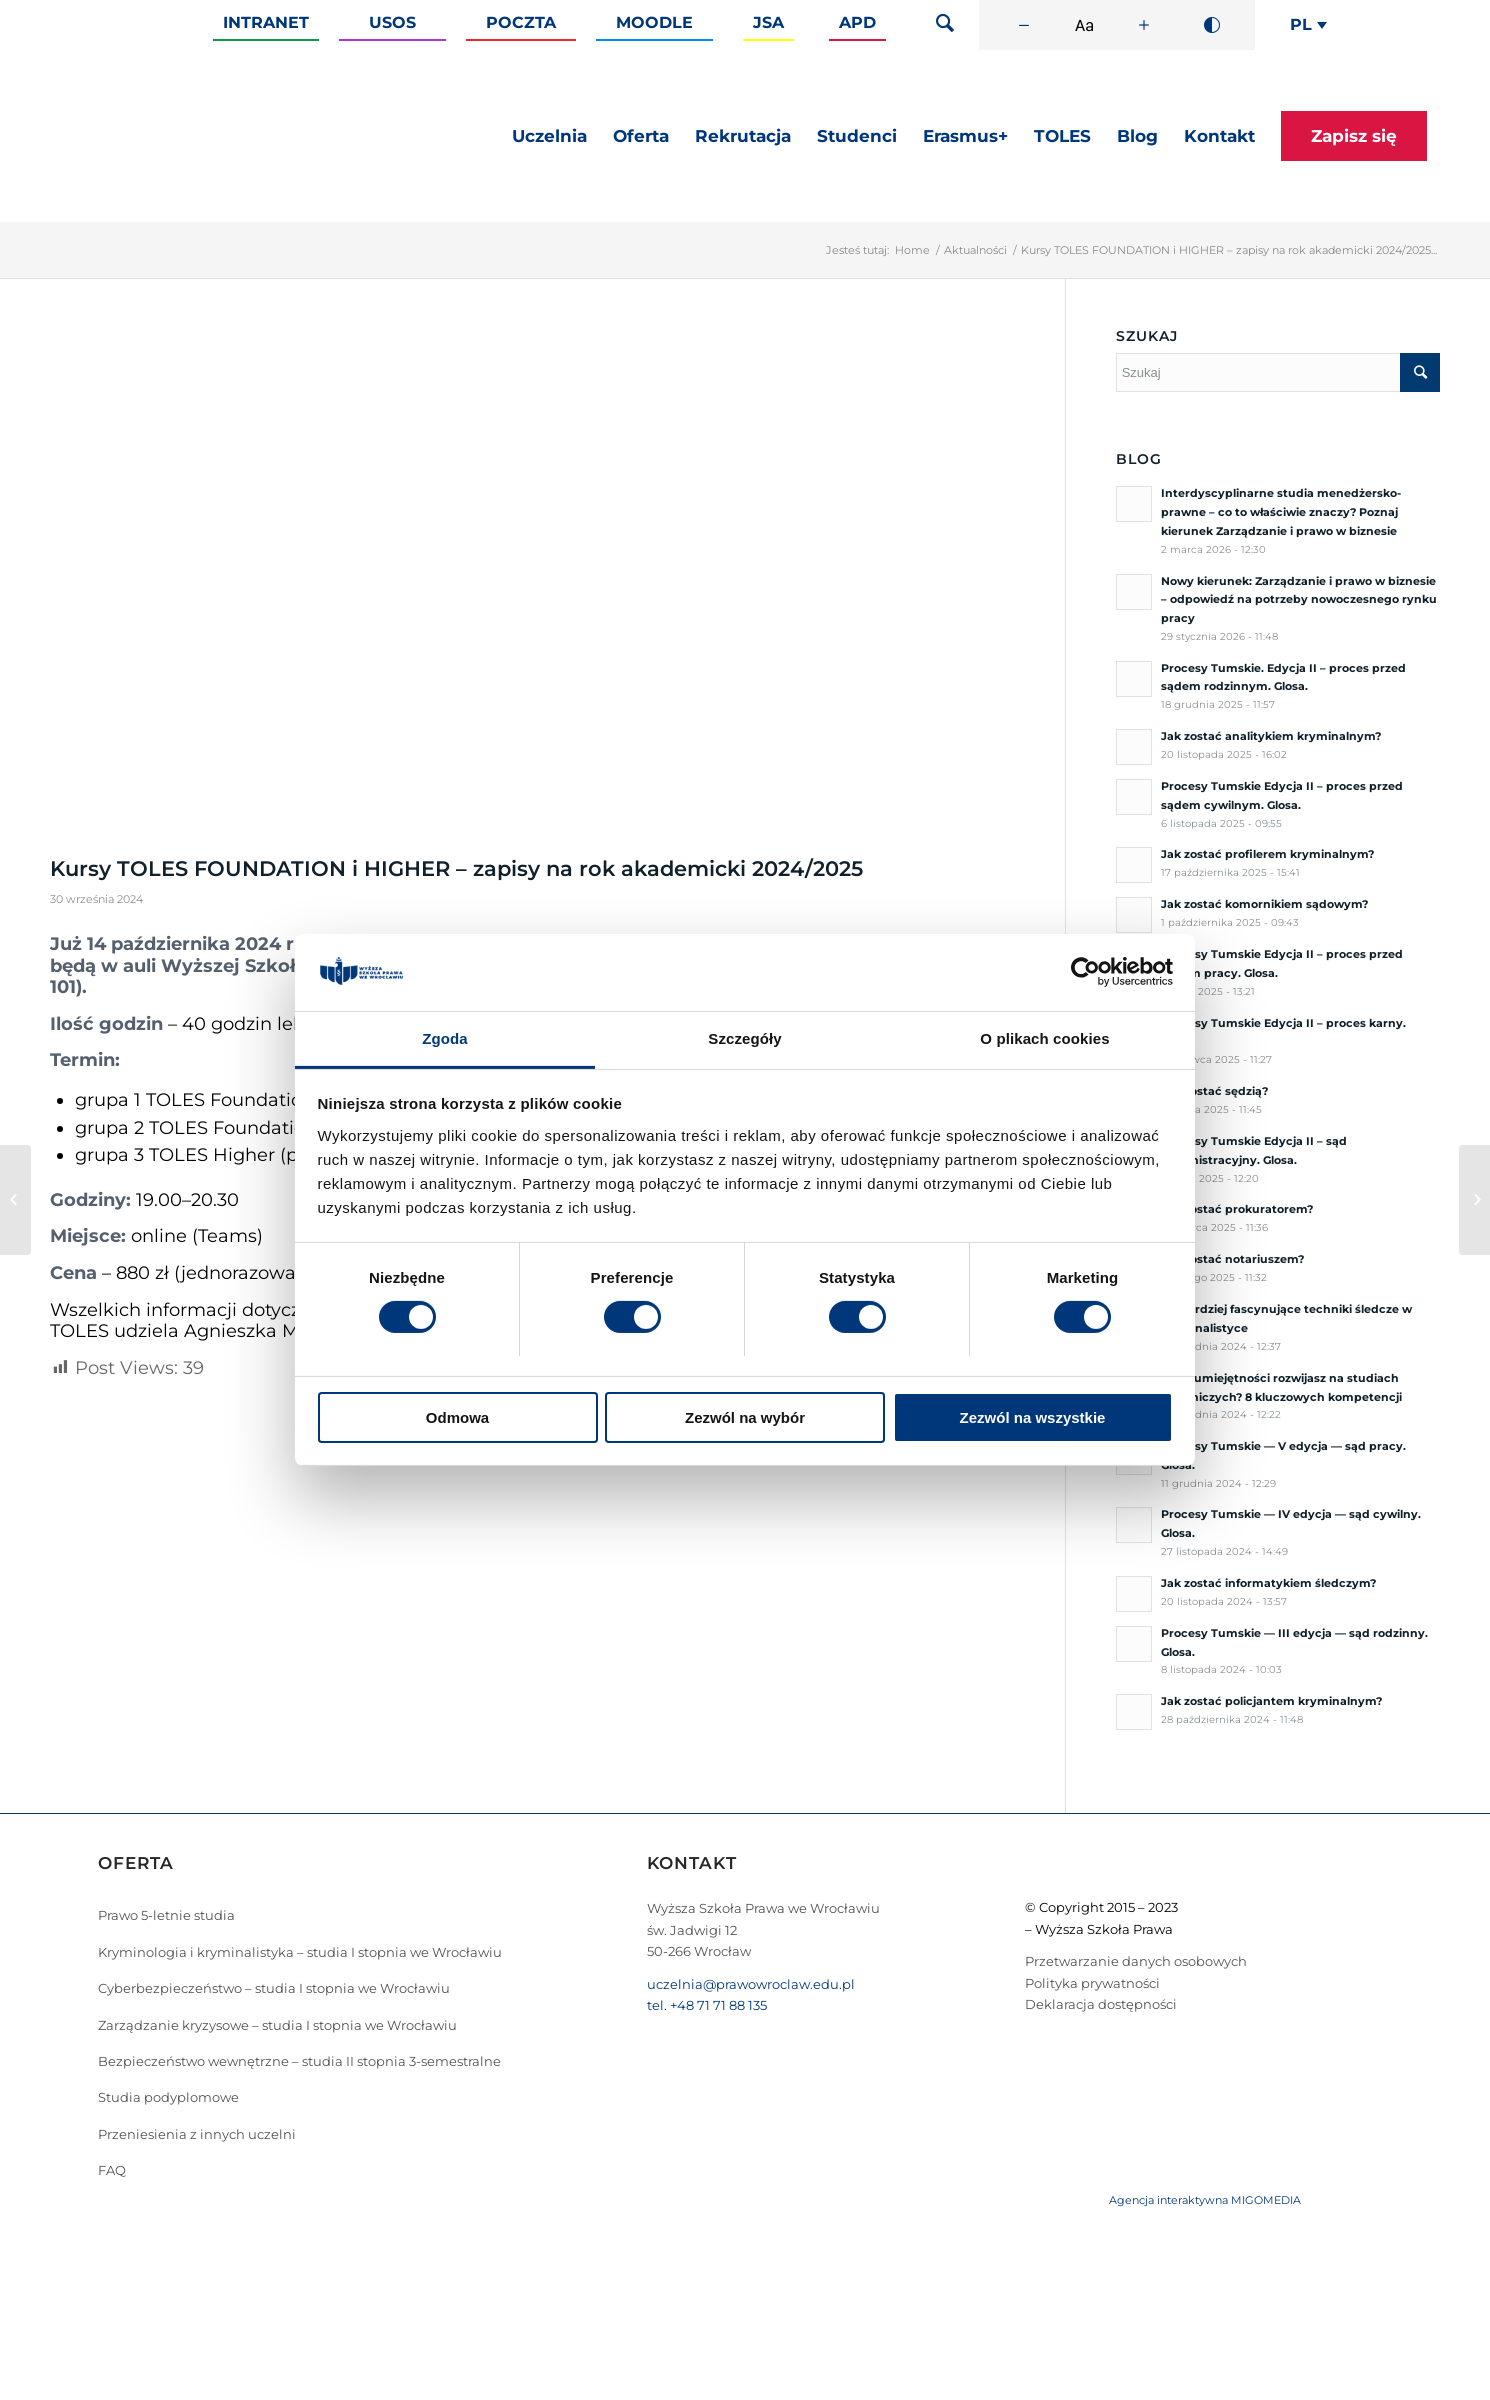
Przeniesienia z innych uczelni (197, 2134)
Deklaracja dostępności (1101, 2004)
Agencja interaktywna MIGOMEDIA (1205, 2200)
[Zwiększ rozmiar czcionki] (1144, 25)
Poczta (521, 22)
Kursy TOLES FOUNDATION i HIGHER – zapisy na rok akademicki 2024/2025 (456, 868)
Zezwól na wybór (745, 1417)
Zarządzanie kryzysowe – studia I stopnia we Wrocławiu (277, 2025)
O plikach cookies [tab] (1044, 1038)
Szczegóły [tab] (744, 1038)
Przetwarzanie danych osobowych (1136, 1961)
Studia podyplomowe (168, 2097)
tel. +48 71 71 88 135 (707, 2005)
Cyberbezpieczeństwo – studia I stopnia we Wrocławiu (274, 1988)
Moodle (654, 22)
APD (857, 22)
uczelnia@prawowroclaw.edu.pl (751, 1984)
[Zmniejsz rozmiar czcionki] (1024, 25)
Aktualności (975, 250)
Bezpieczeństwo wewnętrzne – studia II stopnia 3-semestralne (299, 2061)
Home (912, 250)
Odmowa (457, 1417)
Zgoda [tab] (445, 1038)
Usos (392, 22)
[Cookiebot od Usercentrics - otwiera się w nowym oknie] (1085, 972)
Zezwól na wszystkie (1033, 1417)
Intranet (266, 22)
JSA (768, 22)
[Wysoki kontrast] (1212, 25)
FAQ (112, 2170)
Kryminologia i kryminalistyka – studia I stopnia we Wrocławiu (300, 1952)
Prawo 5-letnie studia (166, 1915)
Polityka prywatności (1092, 1983)
